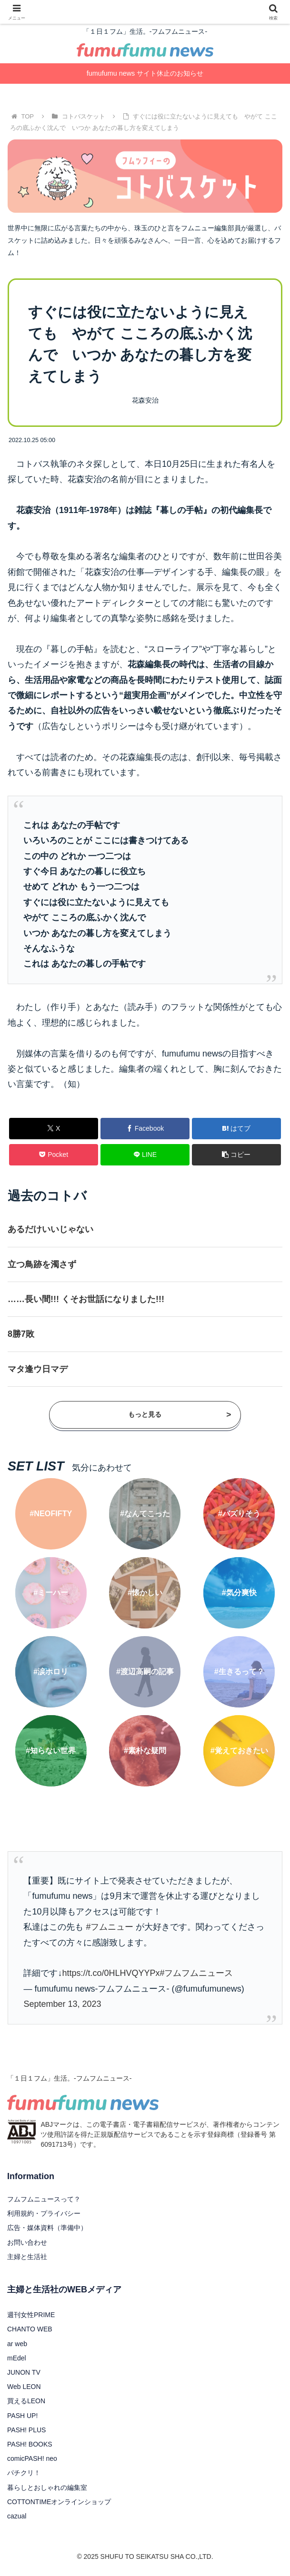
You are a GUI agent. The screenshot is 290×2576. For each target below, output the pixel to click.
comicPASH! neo (32, 2458)
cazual (16, 2516)
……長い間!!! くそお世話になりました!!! (86, 1299)
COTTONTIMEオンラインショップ (59, 2502)
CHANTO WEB (29, 2329)
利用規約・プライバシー (43, 2213)
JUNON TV (23, 2372)
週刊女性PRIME (31, 2315)
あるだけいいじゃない (50, 1229)
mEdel (16, 2358)
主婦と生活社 (27, 2256)
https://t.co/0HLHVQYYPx (111, 1973)
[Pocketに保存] (54, 1154)
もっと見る (179, 1415)
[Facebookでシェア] (145, 1128)
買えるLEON (26, 2401)
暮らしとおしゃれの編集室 (47, 2487)
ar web (17, 2344)
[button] (236, 1154)
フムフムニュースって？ (43, 2199)
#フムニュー (109, 1927)
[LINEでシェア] (145, 1154)
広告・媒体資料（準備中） (47, 2227)
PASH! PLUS (26, 2430)
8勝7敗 (21, 1334)
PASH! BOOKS (29, 2444)
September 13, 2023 (62, 2004)
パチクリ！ (23, 2473)
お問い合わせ (27, 2242)
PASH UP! (22, 2415)
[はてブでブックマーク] (236, 1128)
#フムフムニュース (196, 1973)
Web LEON (24, 2386)
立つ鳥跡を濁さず (42, 1264)
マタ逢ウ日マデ (38, 1369)
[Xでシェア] (54, 1128)
